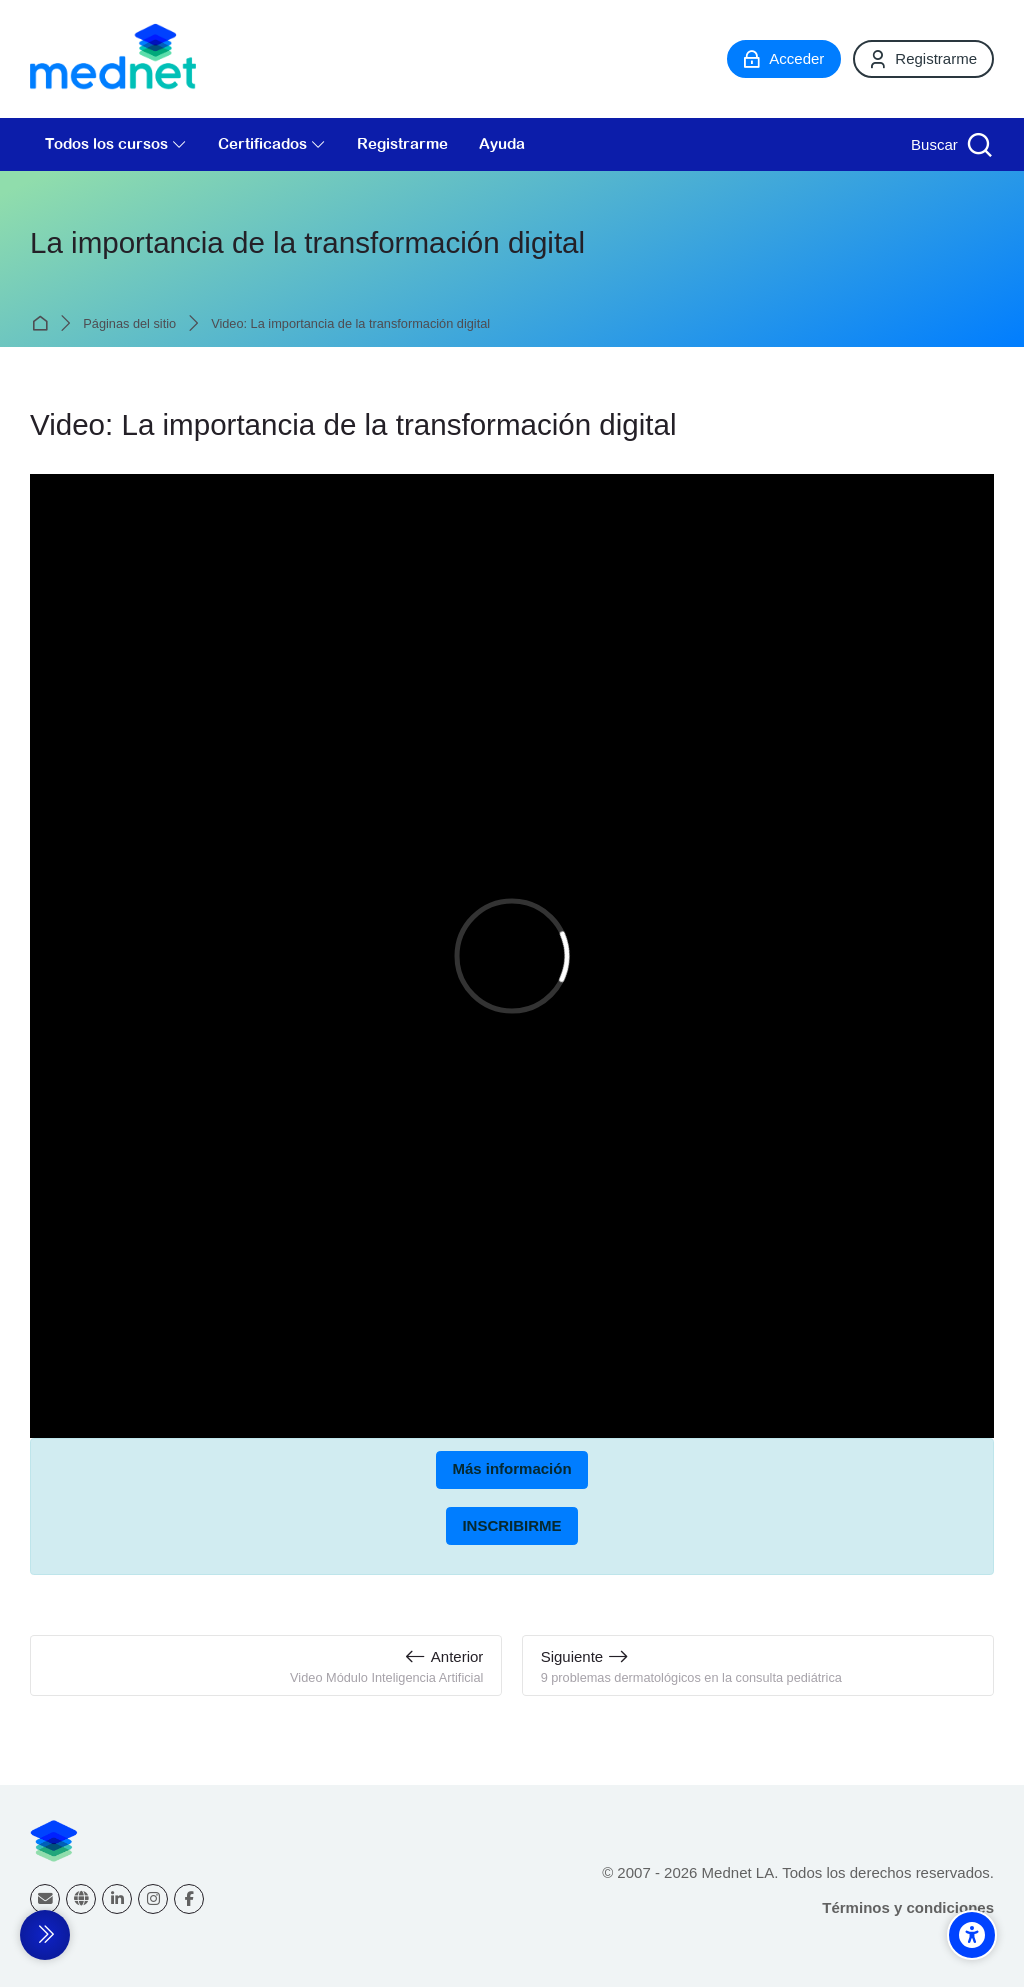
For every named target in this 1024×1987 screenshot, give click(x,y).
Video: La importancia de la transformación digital (350, 324)
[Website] (81, 1899)
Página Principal (43, 323)
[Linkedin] (117, 1899)
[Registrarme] (923, 59)
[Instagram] (153, 1899)
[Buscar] (949, 144)
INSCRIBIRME (511, 1525)
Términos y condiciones (908, 1907)
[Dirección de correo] (45, 1899)
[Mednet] (113, 59)
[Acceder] (784, 59)
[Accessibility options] (972, 1935)
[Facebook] (189, 1899)
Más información (511, 1468)
